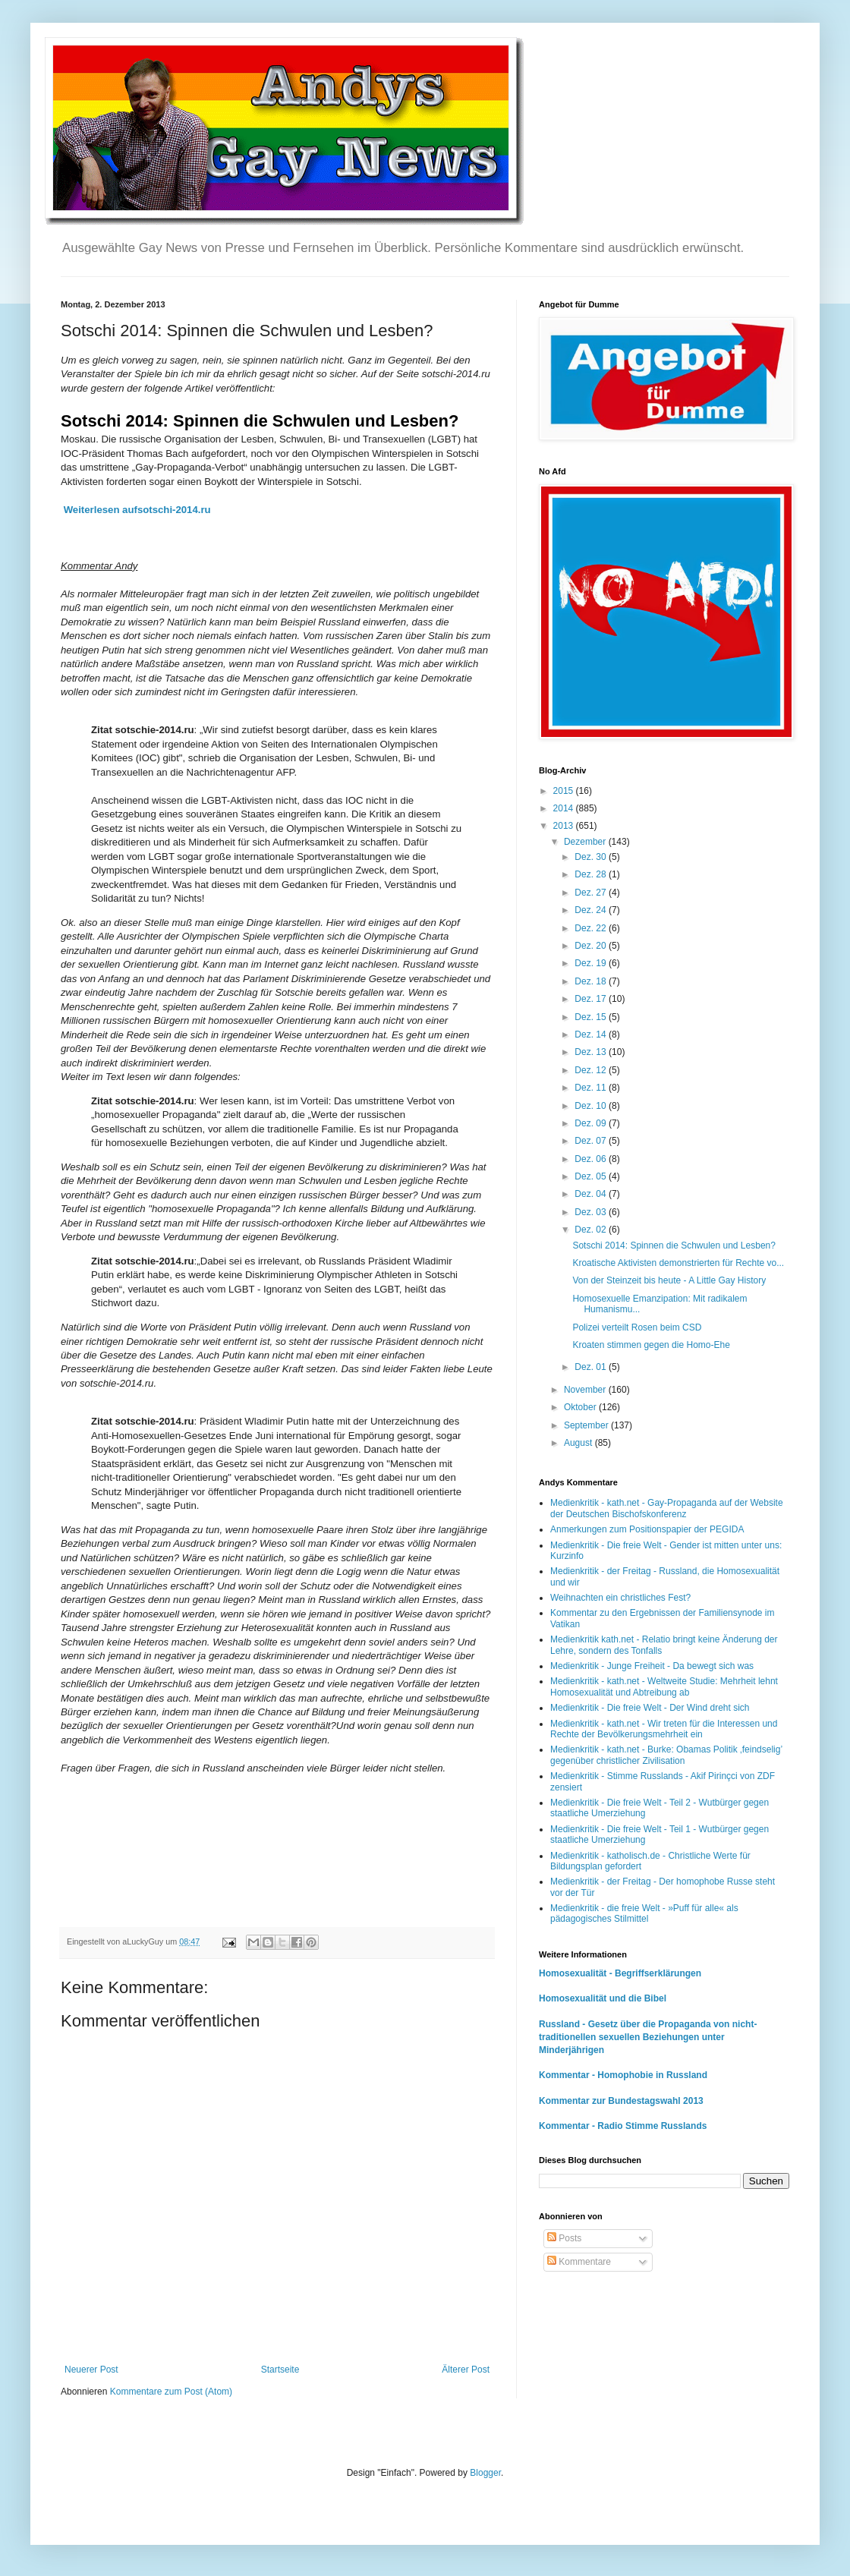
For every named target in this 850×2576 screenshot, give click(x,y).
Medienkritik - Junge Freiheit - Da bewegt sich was (652, 1666)
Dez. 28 (592, 874)
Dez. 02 (592, 1229)
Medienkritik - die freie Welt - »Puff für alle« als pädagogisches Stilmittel (644, 1913)
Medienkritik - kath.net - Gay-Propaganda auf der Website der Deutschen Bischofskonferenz (666, 1508)
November (586, 1389)
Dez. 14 (592, 1034)
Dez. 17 (592, 999)
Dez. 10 (592, 1106)
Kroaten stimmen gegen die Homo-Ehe (650, 1345)
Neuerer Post (91, 2369)
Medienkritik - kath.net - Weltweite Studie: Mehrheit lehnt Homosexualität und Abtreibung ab (664, 1686)
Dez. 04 (592, 1194)
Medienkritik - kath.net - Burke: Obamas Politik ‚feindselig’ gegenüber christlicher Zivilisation (666, 1754)
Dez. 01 (592, 1367)
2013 (564, 825)
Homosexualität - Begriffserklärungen (620, 1973)
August (579, 1443)
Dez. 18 (592, 981)
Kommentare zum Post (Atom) (171, 2391)
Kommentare (579, 2261)
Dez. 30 (592, 857)
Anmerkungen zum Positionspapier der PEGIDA (647, 1529)
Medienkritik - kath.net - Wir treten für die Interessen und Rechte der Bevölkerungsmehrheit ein (663, 1729)
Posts (564, 2238)
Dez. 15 (592, 1017)
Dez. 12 (592, 1070)
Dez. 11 (592, 1087)
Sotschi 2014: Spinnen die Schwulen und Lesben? (674, 1245)
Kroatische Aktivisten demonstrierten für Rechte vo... (678, 1263)
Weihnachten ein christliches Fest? (620, 1597)
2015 (564, 791)
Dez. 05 (592, 1176)
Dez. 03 (592, 1212)
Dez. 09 (592, 1123)
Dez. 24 (592, 910)
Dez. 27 (592, 892)
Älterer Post (466, 2369)
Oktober (581, 1407)
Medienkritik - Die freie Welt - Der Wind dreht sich (650, 1707)
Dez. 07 (592, 1140)
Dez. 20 (592, 945)
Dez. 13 (592, 1052)
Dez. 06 (592, 1159)
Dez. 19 (592, 963)
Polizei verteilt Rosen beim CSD (636, 1327)
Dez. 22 (592, 928)
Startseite (280, 2369)
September (587, 1425)
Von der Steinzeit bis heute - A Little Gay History (669, 1280)
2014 (564, 808)
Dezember (586, 841)
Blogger (485, 2472)
